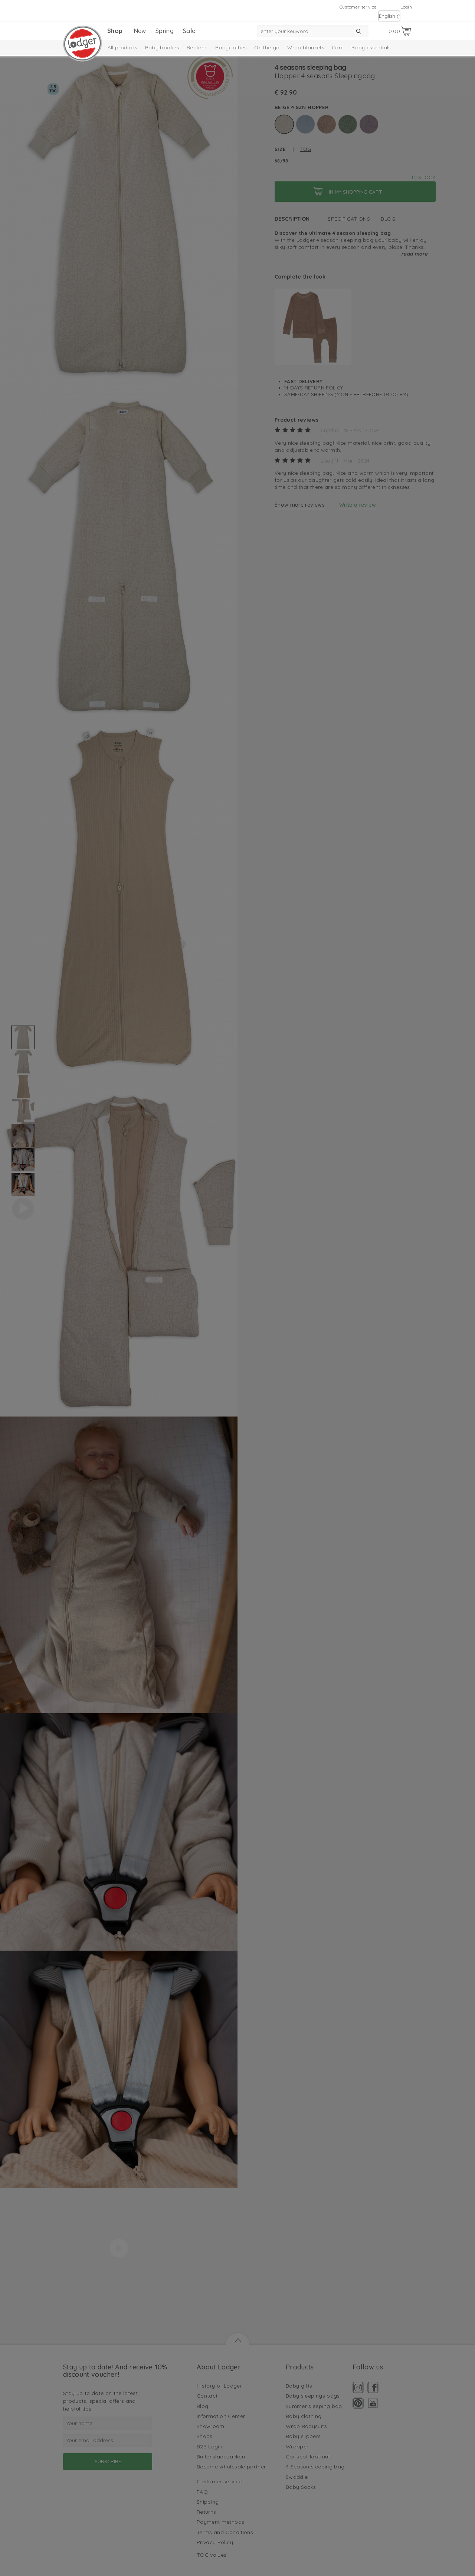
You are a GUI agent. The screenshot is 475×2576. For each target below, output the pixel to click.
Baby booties (162, 47)
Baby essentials (370, 47)
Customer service (358, 7)
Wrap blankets (305, 47)
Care (338, 47)
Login (406, 7)
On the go (266, 47)
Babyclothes (230, 47)
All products (122, 47)
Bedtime (197, 47)
